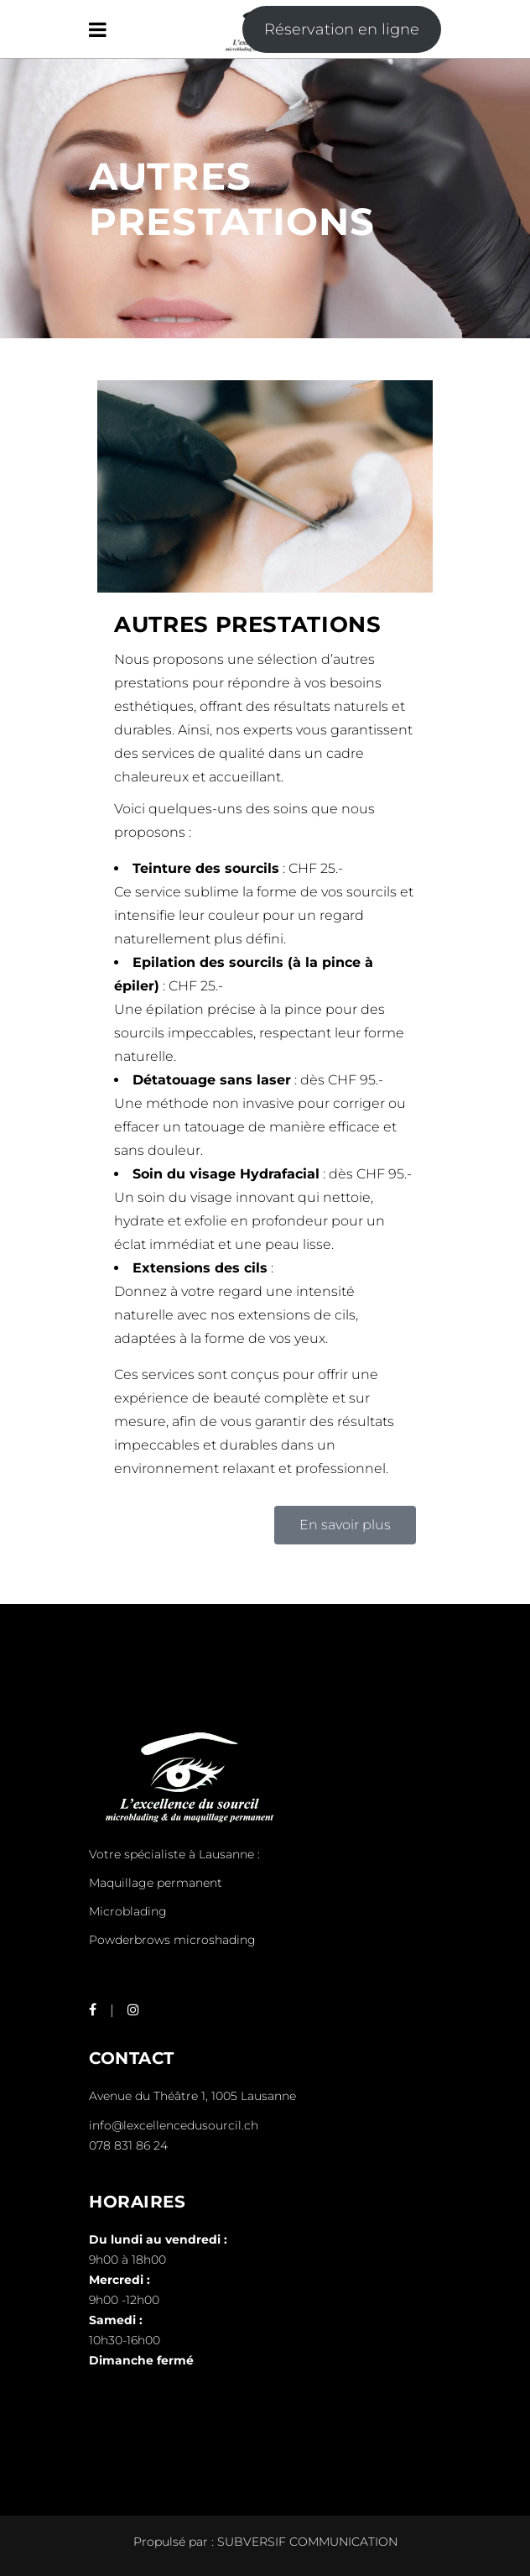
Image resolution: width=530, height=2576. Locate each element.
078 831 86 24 (128, 2145)
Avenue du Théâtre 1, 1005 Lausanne (192, 2095)
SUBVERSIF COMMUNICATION (307, 2541)
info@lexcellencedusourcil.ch (173, 2125)
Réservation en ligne (341, 29)
